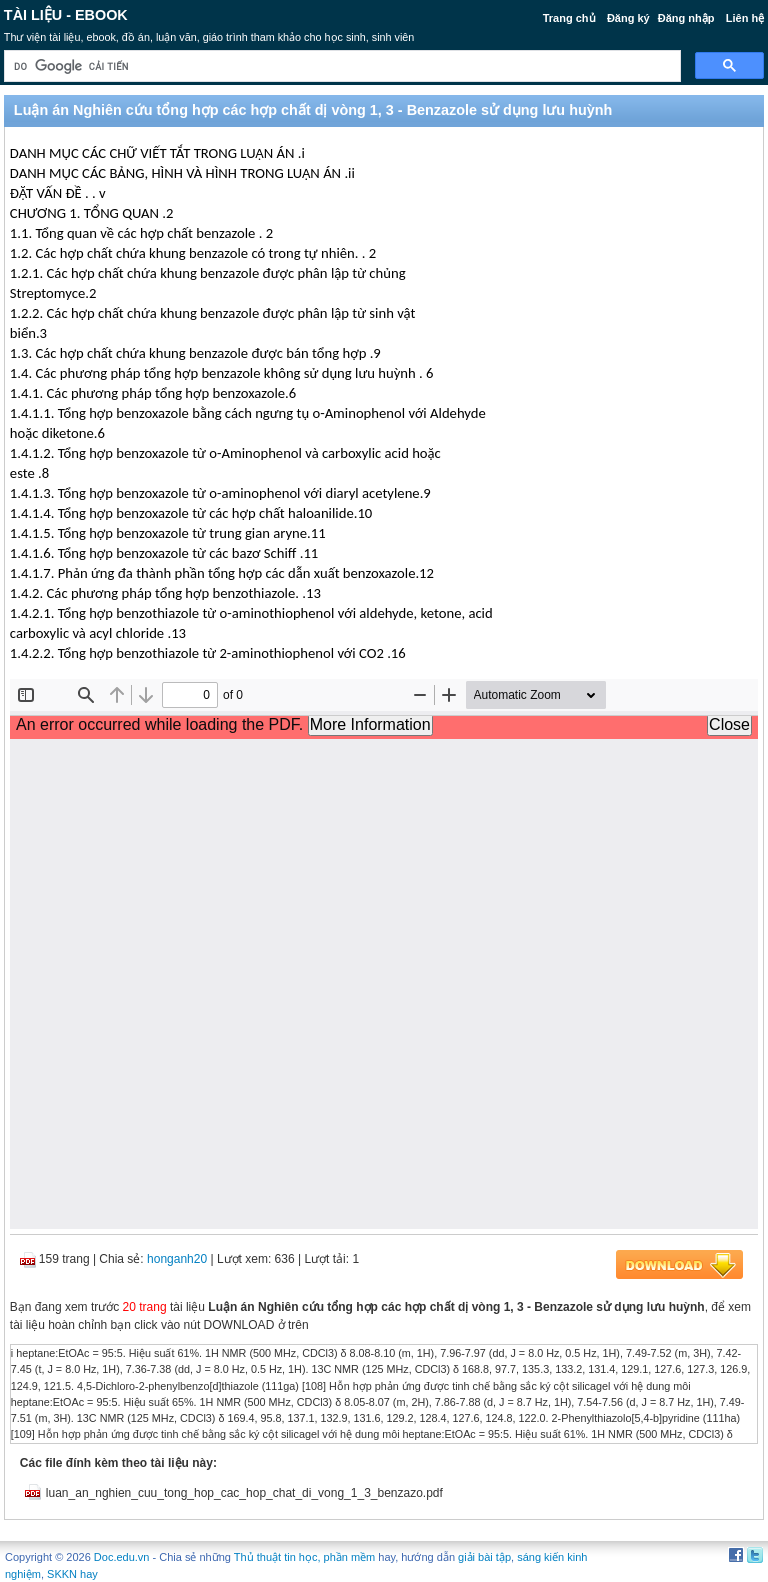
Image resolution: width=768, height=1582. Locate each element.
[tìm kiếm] (340, 66)
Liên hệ (745, 18)
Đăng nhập (686, 18)
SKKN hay (72, 1574)
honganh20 (177, 1259)
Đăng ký (628, 18)
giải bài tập (484, 1557)
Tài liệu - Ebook (66, 15)
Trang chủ (569, 18)
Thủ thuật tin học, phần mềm (304, 1557)
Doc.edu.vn (122, 1557)
